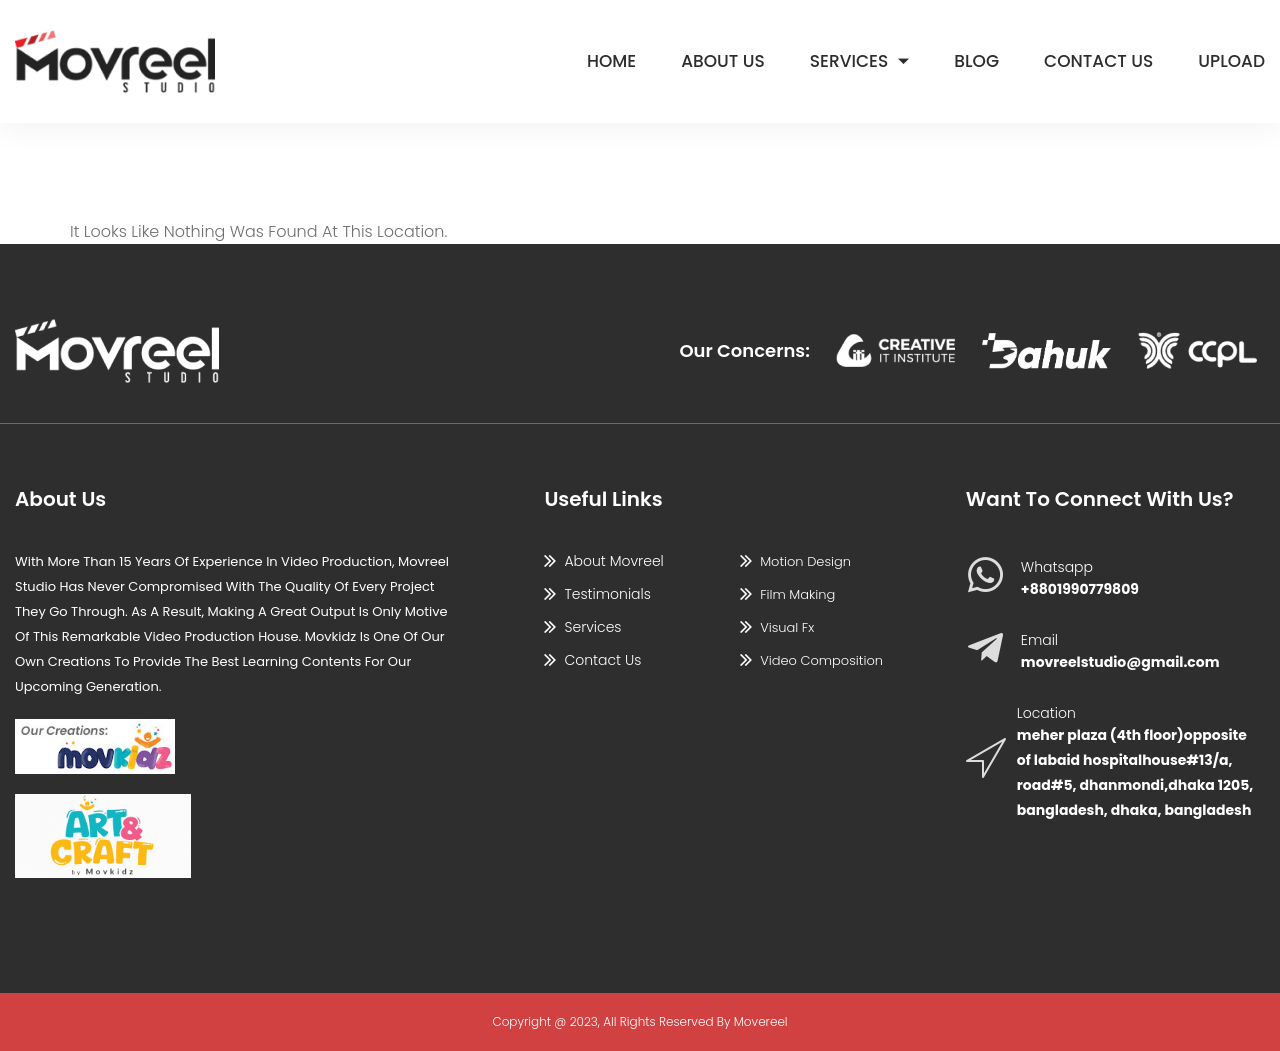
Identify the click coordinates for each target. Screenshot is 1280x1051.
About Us (723, 61)
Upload (1231, 61)
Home (611, 61)
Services (860, 61)
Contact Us (1098, 61)
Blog (976, 61)
